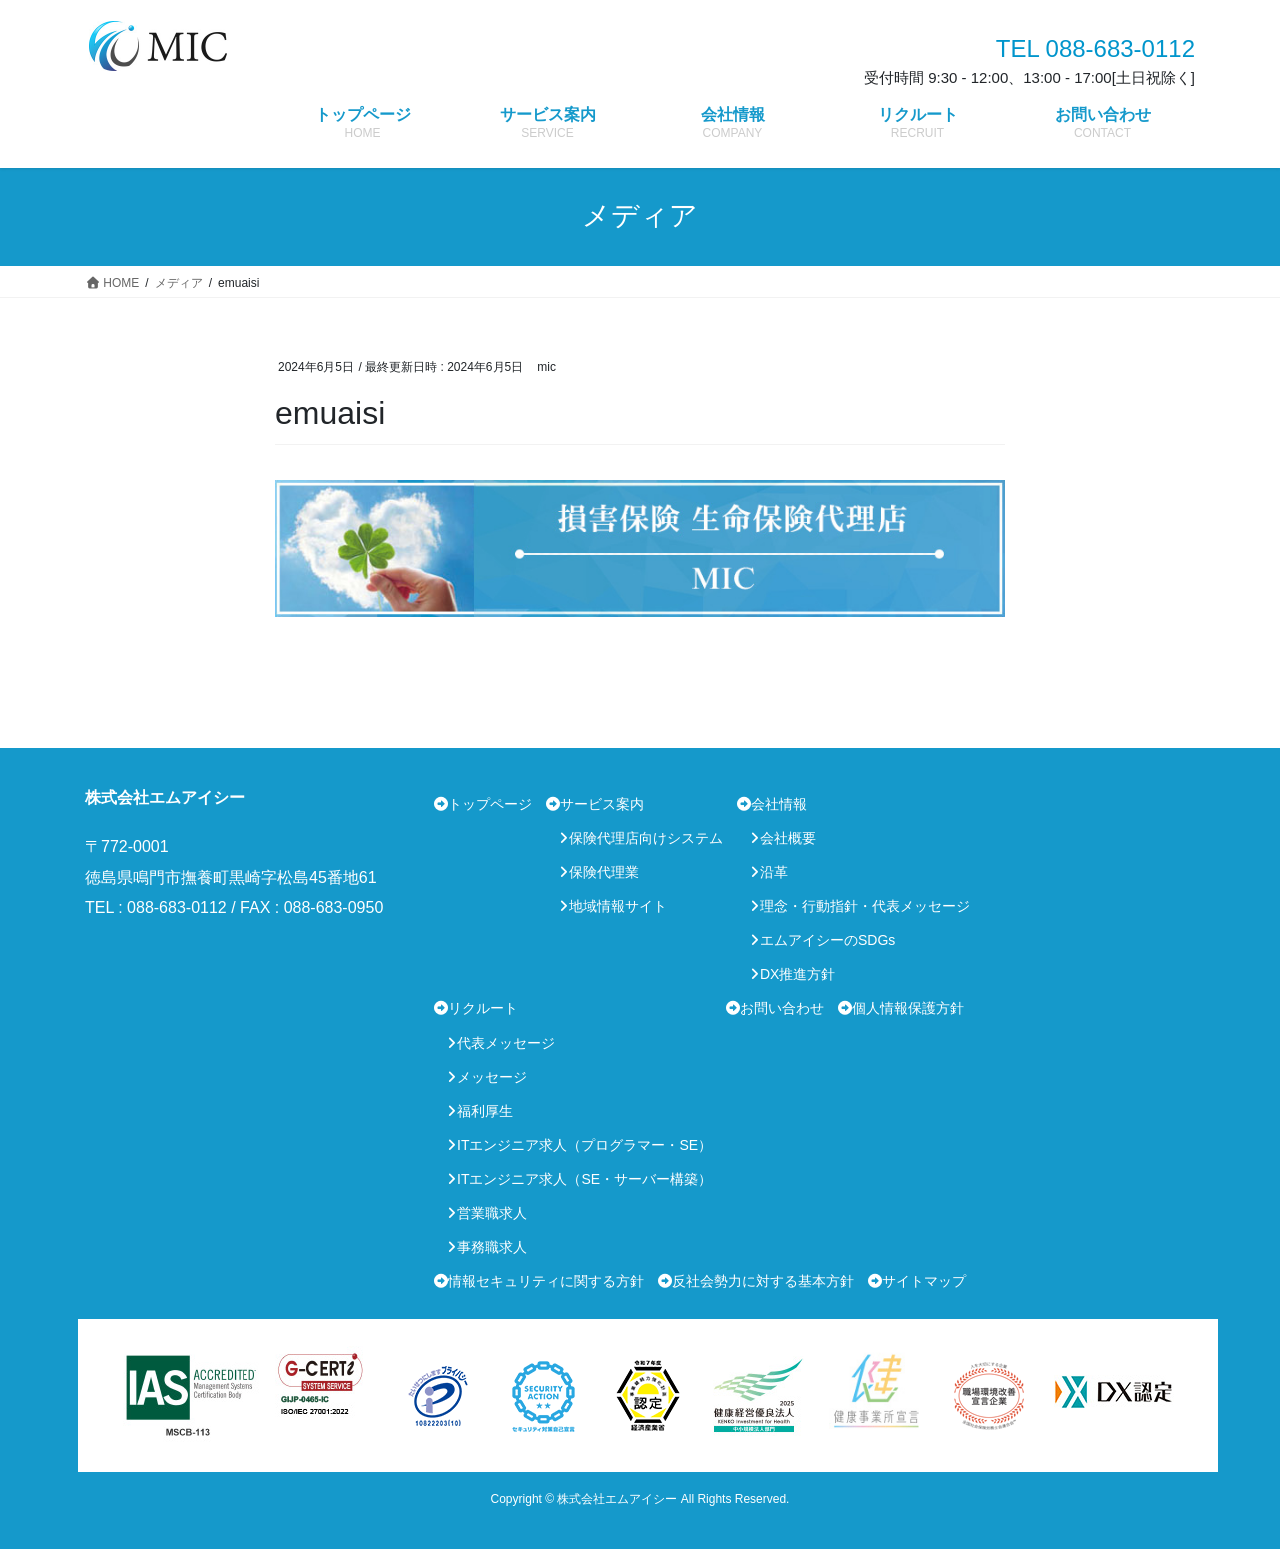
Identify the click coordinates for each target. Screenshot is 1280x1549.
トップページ (490, 804)
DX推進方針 (797, 974)
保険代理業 (604, 872)
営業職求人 (492, 1213)
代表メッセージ (506, 1043)
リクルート (483, 1008)
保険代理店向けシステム (646, 838)
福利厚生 (485, 1111)
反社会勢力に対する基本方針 (763, 1281)
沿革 (774, 872)
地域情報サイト (618, 906)
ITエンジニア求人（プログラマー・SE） (584, 1145)
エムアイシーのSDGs (827, 940)
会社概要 (788, 838)
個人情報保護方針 (908, 1008)
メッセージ (492, 1077)
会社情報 (779, 804)
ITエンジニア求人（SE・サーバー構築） (584, 1179)
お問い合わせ (782, 1008)
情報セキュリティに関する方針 (546, 1281)
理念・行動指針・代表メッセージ (865, 906)
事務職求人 (492, 1247)
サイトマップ (924, 1281)
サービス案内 (602, 804)
